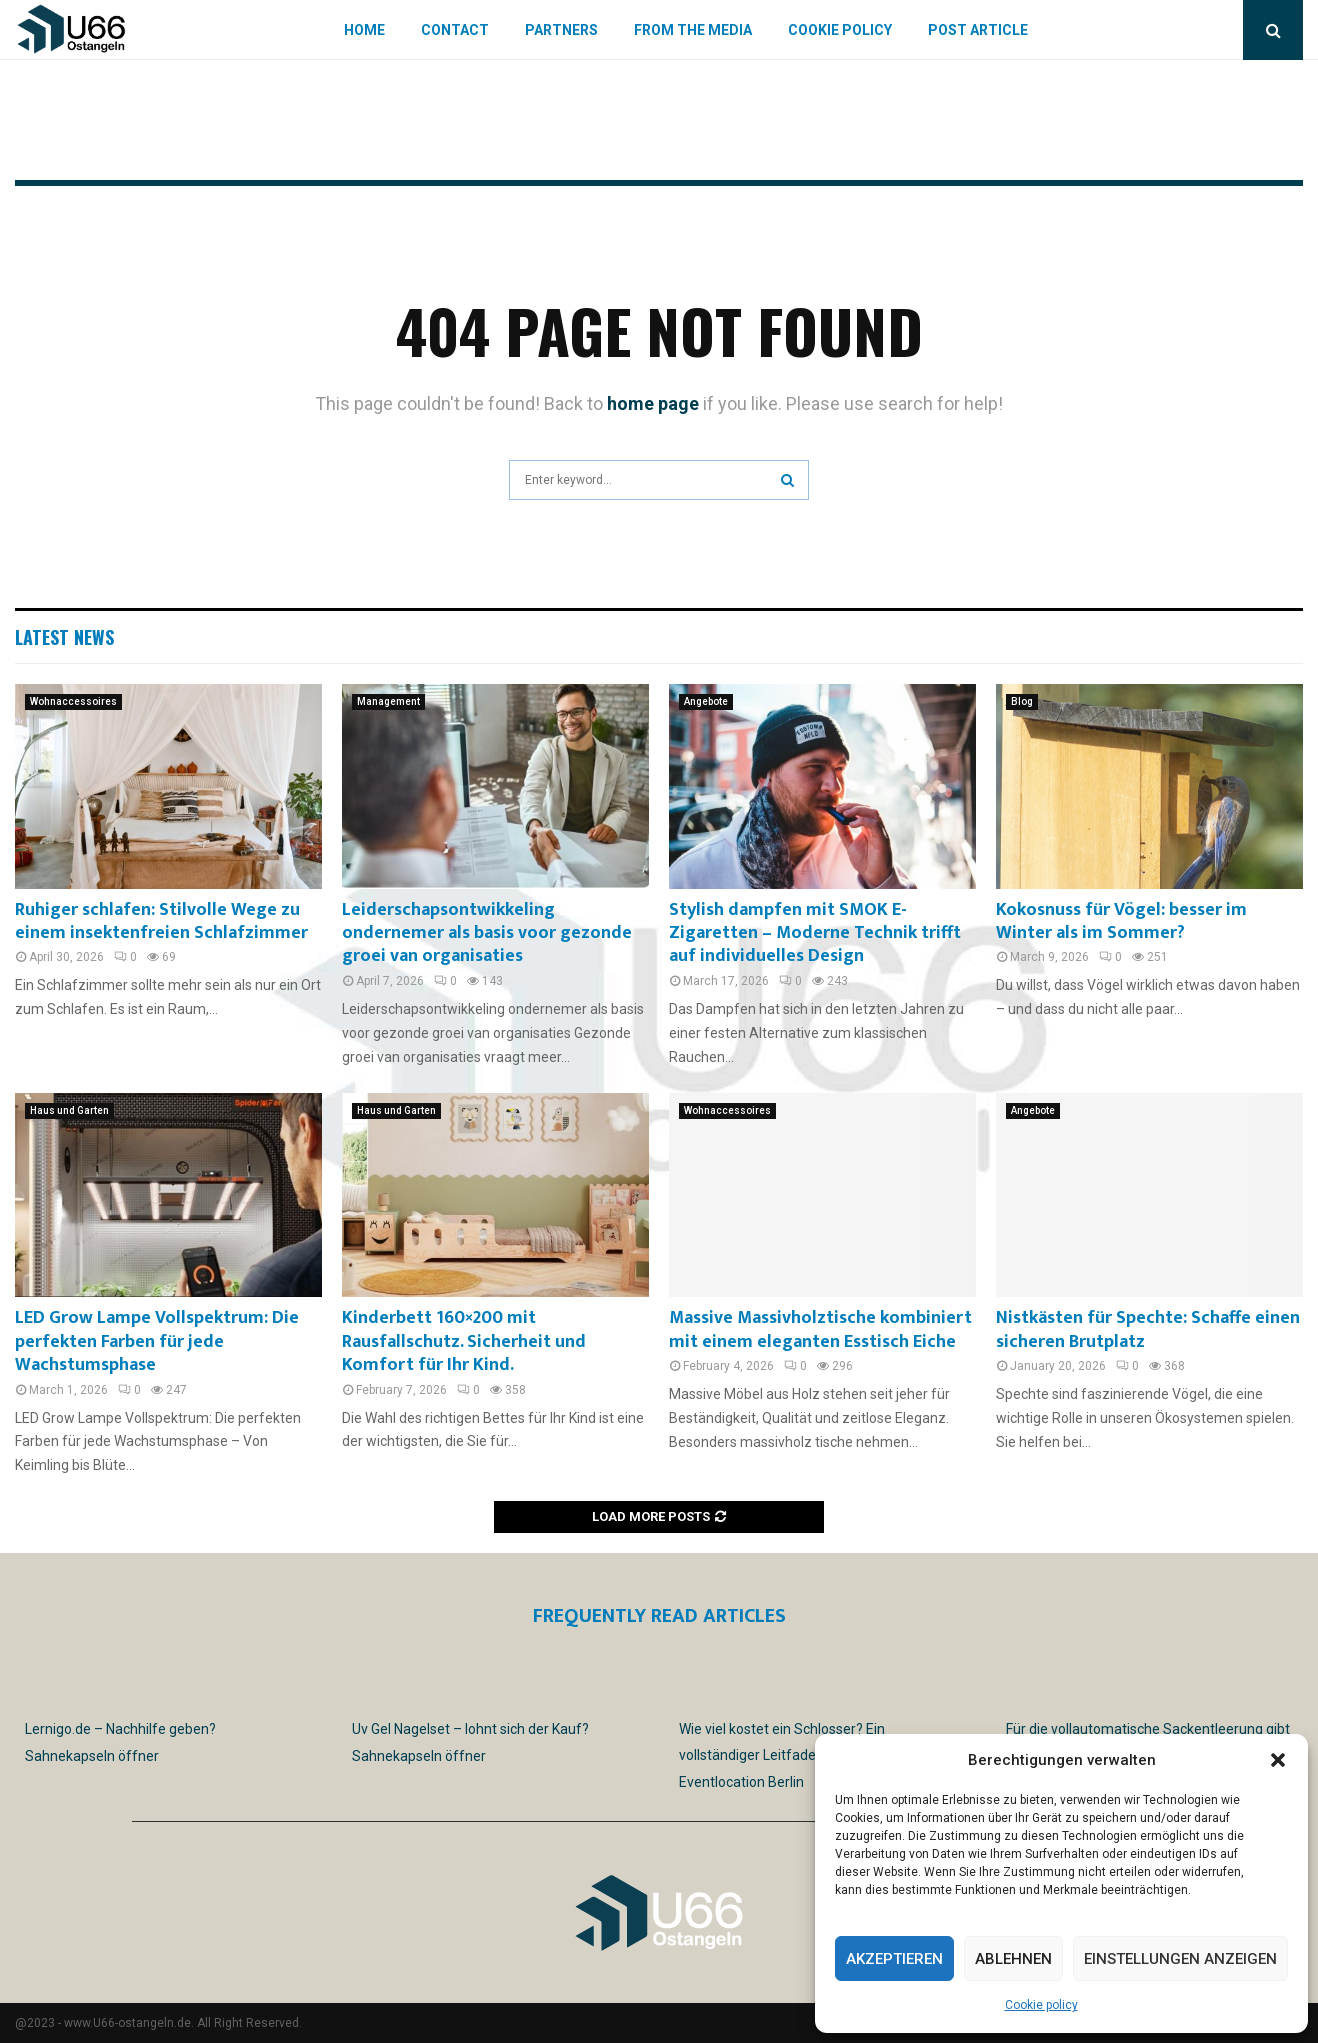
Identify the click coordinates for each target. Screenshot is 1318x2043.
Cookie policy (1041, 2005)
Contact (455, 30)
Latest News (64, 637)
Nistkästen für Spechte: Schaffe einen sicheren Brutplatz (1148, 1329)
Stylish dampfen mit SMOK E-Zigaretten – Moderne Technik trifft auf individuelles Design (815, 933)
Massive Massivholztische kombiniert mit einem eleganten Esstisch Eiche (820, 1329)
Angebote (706, 701)
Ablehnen (1013, 1959)
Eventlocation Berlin (741, 1782)
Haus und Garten (69, 1110)
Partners (561, 30)
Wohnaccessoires (73, 701)
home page (653, 403)
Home (364, 30)
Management (388, 701)
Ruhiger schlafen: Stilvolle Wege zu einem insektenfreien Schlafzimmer (161, 921)
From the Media (693, 30)
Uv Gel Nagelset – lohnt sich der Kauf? (470, 1729)
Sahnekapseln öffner (92, 1756)
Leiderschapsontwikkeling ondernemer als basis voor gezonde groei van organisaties (487, 933)
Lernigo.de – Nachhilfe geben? (120, 1729)
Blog (1022, 701)
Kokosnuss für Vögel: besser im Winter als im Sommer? (1121, 921)
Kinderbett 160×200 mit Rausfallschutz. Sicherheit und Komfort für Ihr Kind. (464, 1341)
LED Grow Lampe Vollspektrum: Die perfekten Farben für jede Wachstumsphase (157, 1341)
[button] (1278, 1760)
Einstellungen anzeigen (1180, 1959)
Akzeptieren (894, 1959)
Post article (978, 30)
